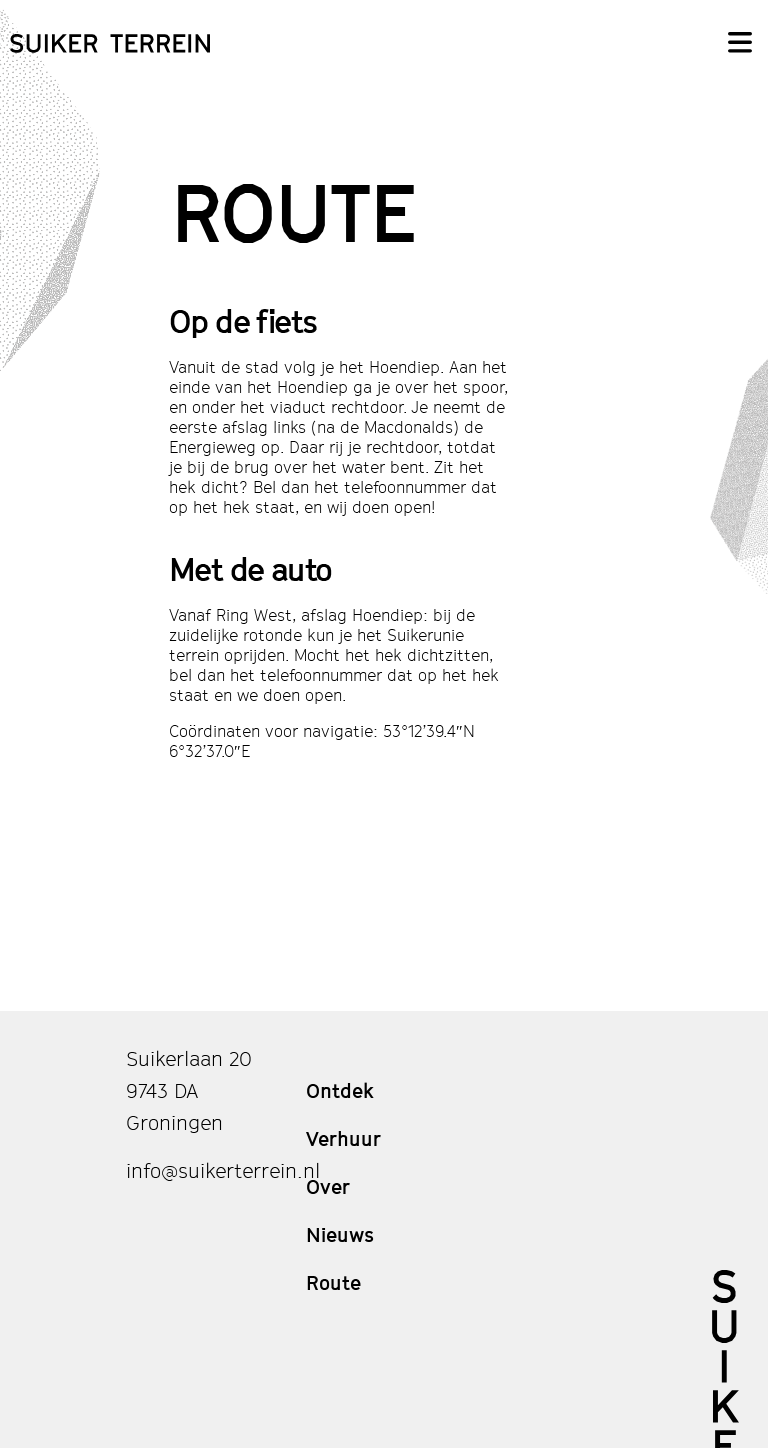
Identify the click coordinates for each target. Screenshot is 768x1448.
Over (328, 1187)
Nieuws (340, 1235)
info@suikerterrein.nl (223, 1171)
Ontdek (340, 1091)
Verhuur (343, 1139)
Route (333, 1283)
